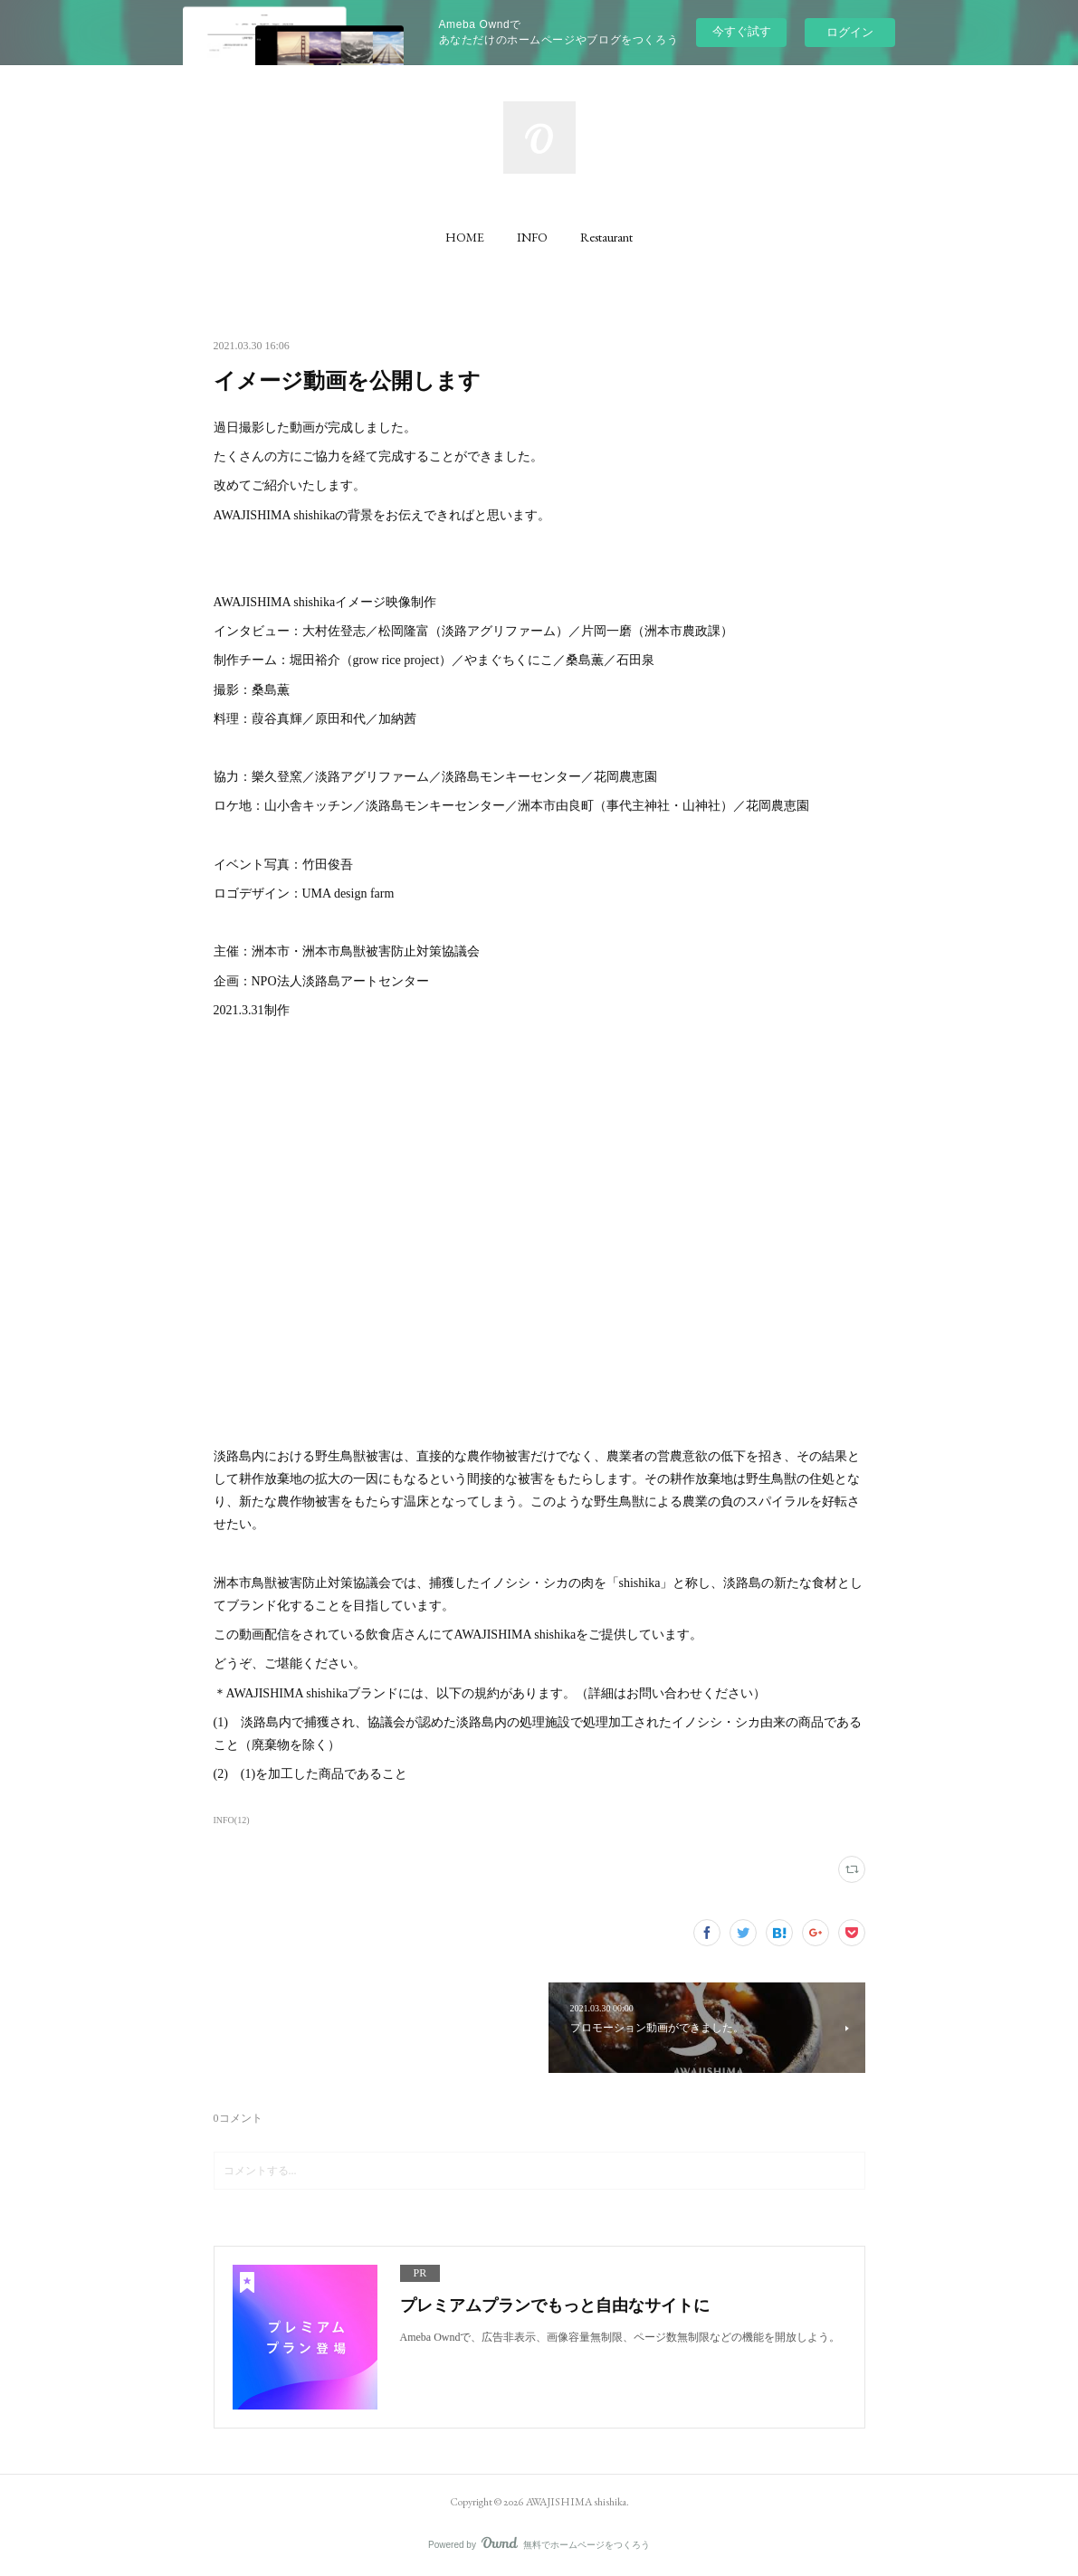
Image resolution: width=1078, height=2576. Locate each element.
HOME (464, 237)
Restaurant (606, 237)
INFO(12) (232, 1820)
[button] (464, 237)
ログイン (849, 32)
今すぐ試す (741, 31)
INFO (532, 237)
